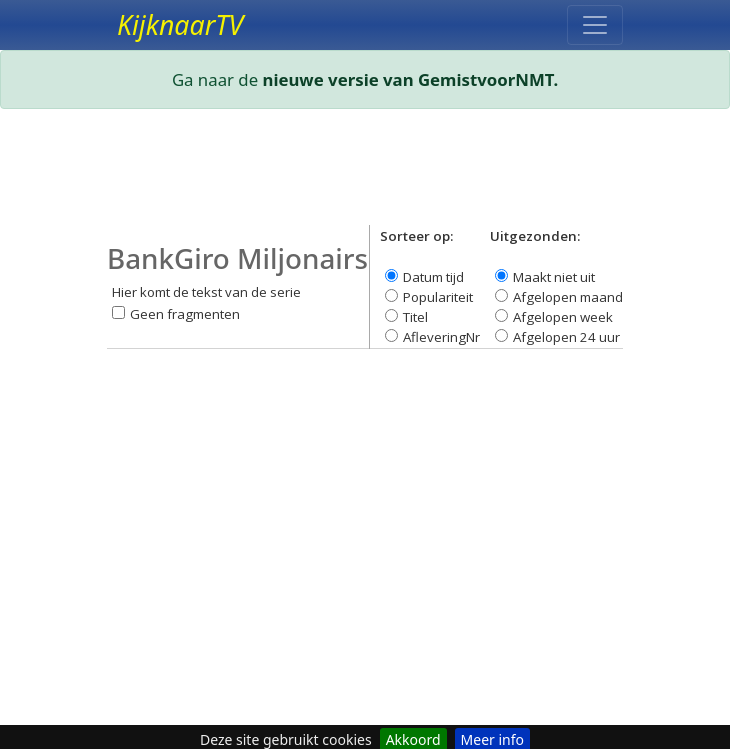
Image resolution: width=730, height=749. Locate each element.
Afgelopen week (563, 317)
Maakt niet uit (554, 277)
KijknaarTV (180, 25)
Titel (415, 317)
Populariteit (438, 297)
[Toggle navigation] (595, 25)
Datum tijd (433, 277)
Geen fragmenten (185, 314)
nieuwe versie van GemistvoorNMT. (411, 79)
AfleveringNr (441, 337)
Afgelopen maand (568, 297)
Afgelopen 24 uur (566, 337)
